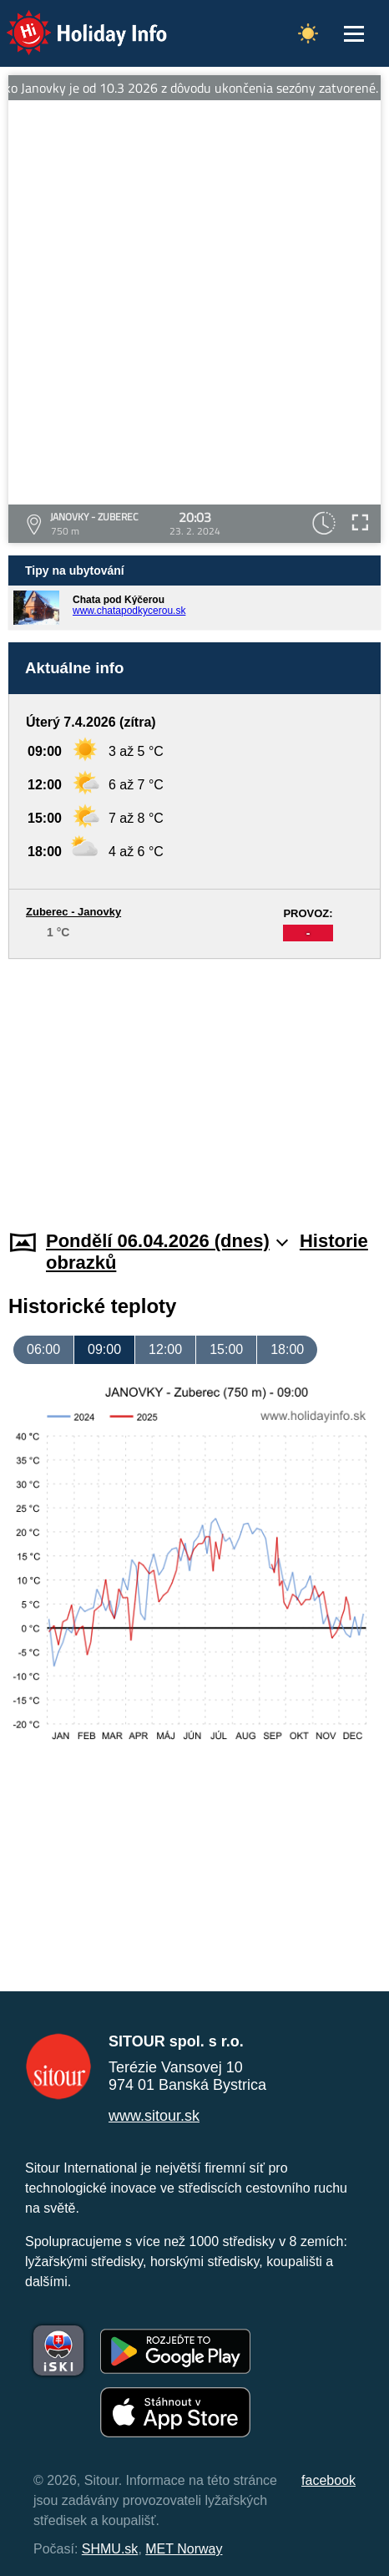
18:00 (287, 1349)
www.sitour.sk (154, 2115)
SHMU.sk (110, 2549)
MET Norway (183, 2549)
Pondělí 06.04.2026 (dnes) (167, 1240)
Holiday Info (71, 21)
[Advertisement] (194, 1084)
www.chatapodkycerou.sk (129, 610)
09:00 (104, 1349)
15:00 (226, 1349)
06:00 (43, 1349)
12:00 (165, 1349)
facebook (328, 2480)
